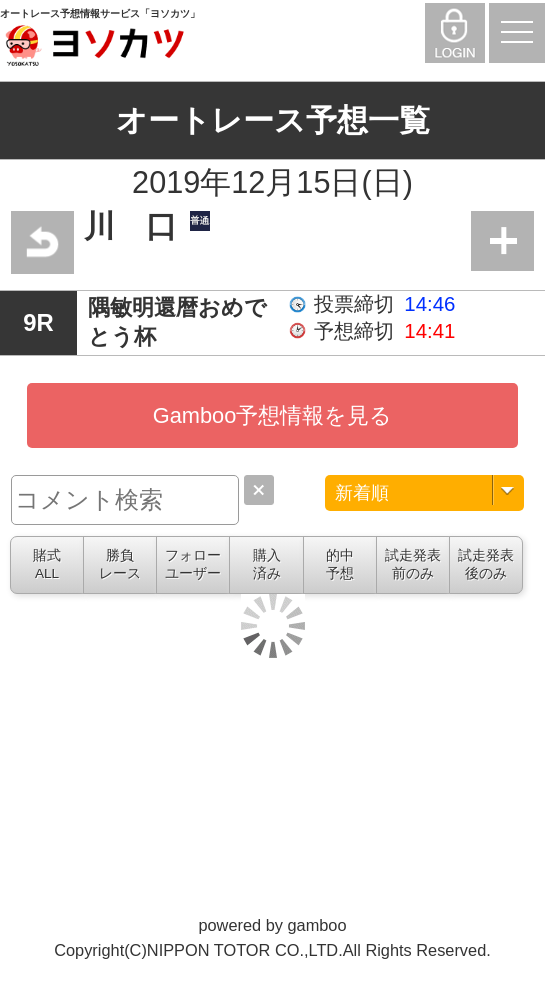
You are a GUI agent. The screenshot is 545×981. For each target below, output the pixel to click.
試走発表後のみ (486, 564)
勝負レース (120, 564)
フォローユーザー (193, 564)
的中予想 (340, 564)
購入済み (267, 564)
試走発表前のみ (413, 564)
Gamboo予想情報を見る (273, 415)
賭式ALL (47, 564)
